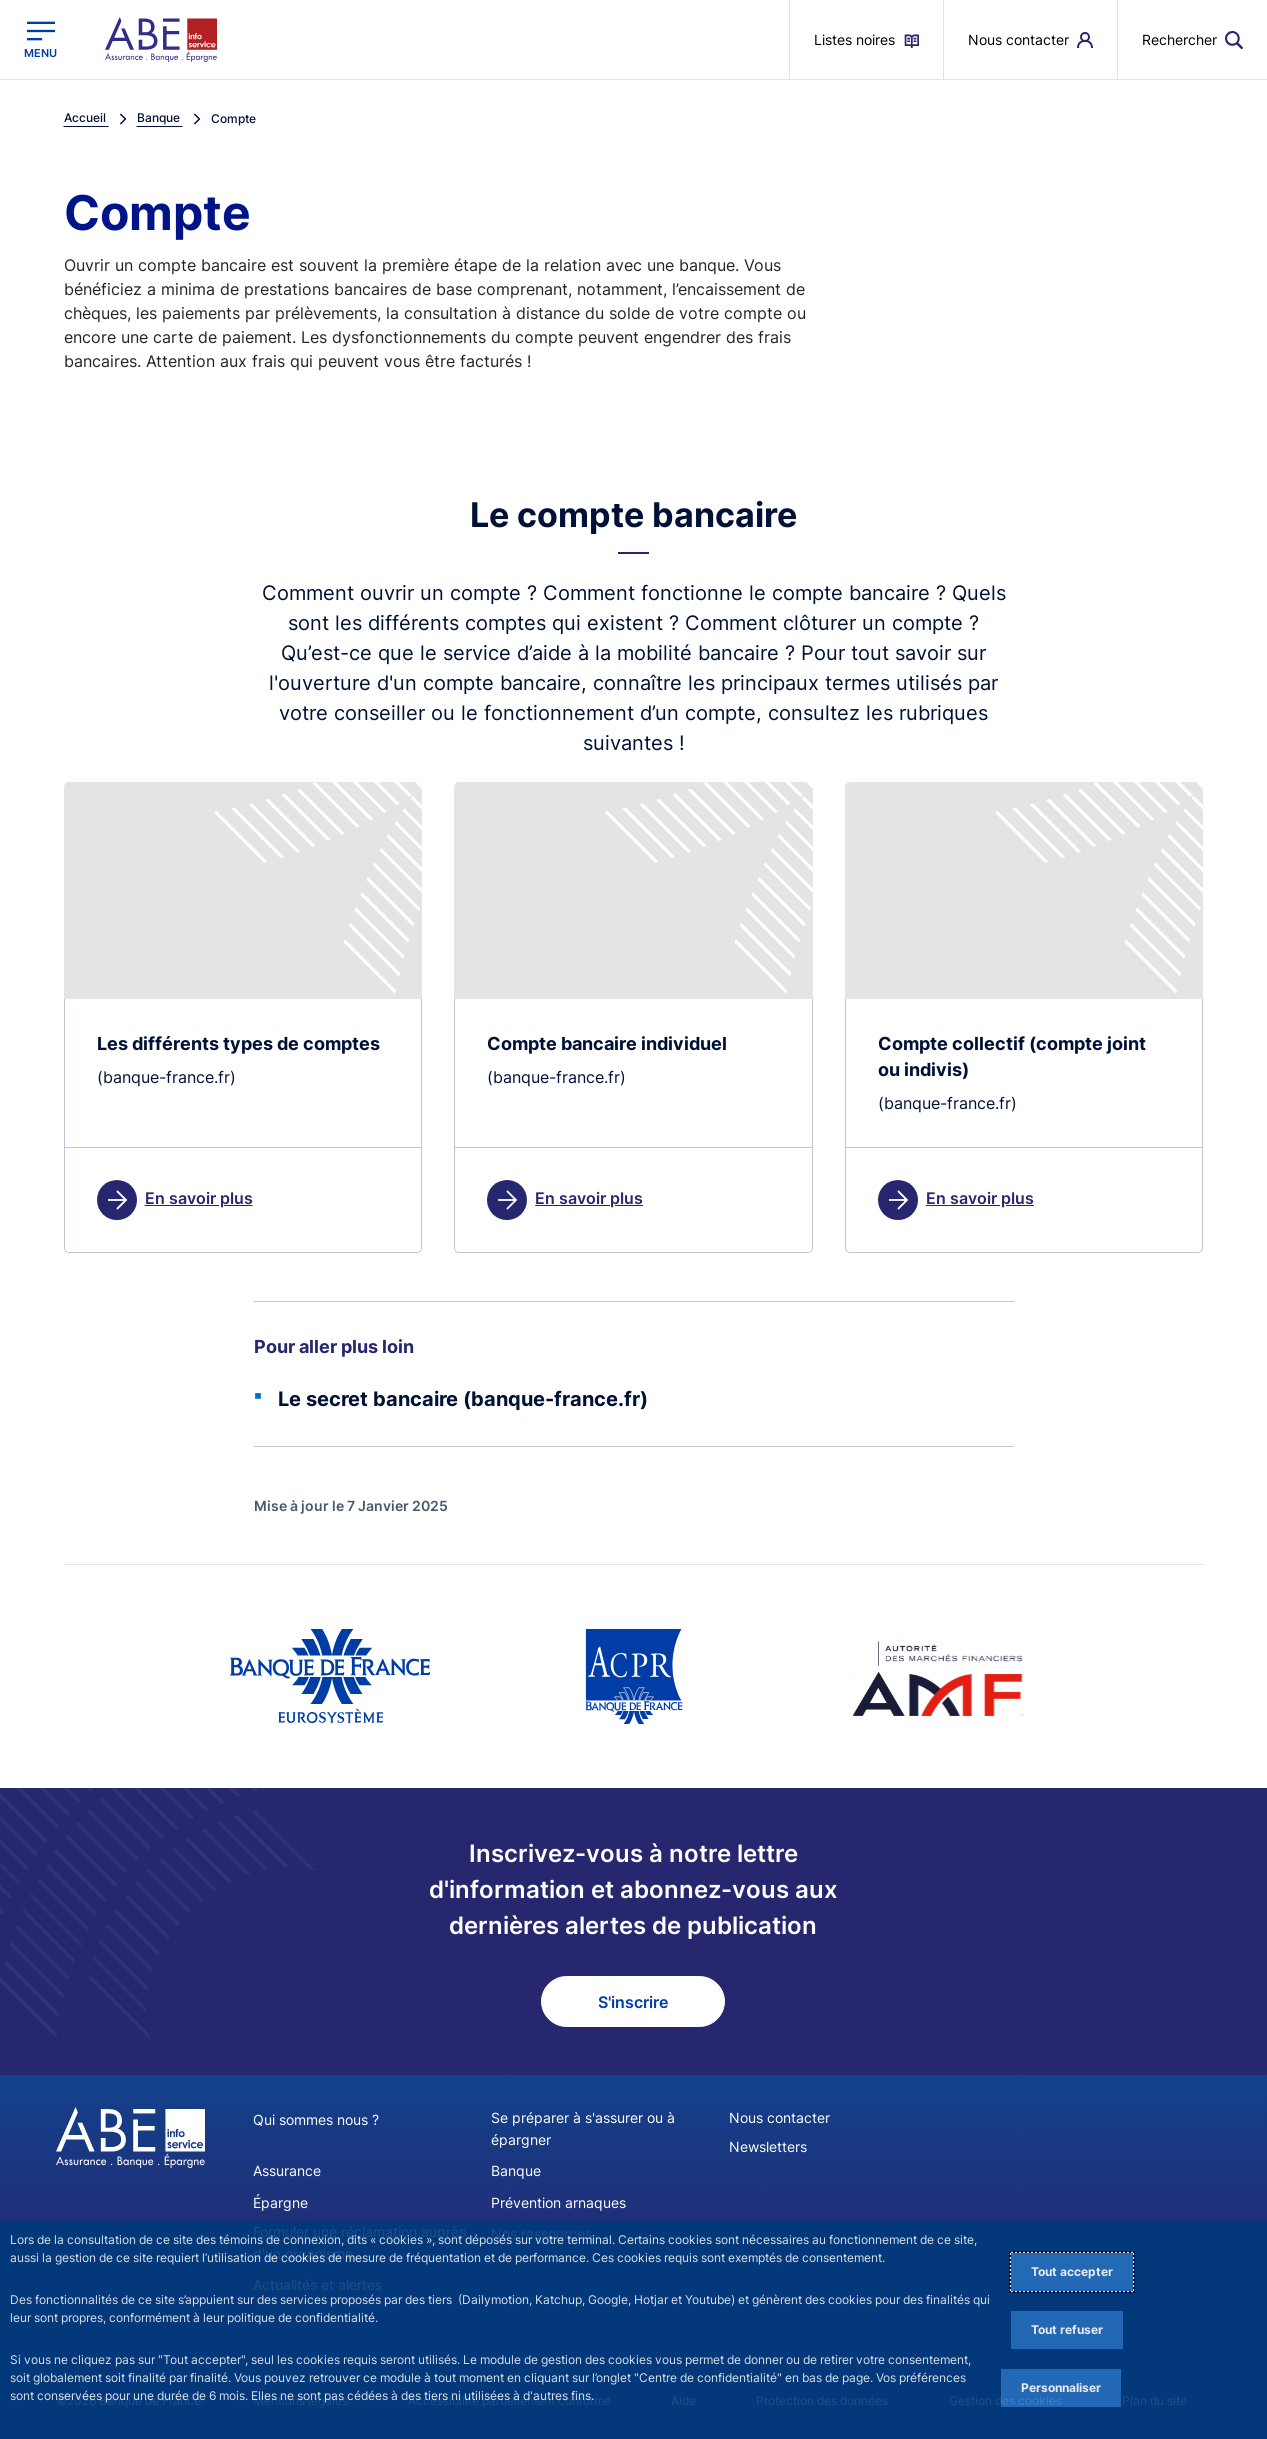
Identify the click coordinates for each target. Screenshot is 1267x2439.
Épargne (280, 2201)
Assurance (287, 2170)
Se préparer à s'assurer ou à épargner (583, 2129)
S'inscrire (633, 2002)
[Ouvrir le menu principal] (40, 39)
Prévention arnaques (558, 2201)
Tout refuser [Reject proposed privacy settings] (1067, 2329)
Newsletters (768, 2147)
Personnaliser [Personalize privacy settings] (1061, 2387)
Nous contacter (779, 2118)
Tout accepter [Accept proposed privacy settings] (1072, 2271)
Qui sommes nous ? (316, 2120)
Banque (516, 2170)
